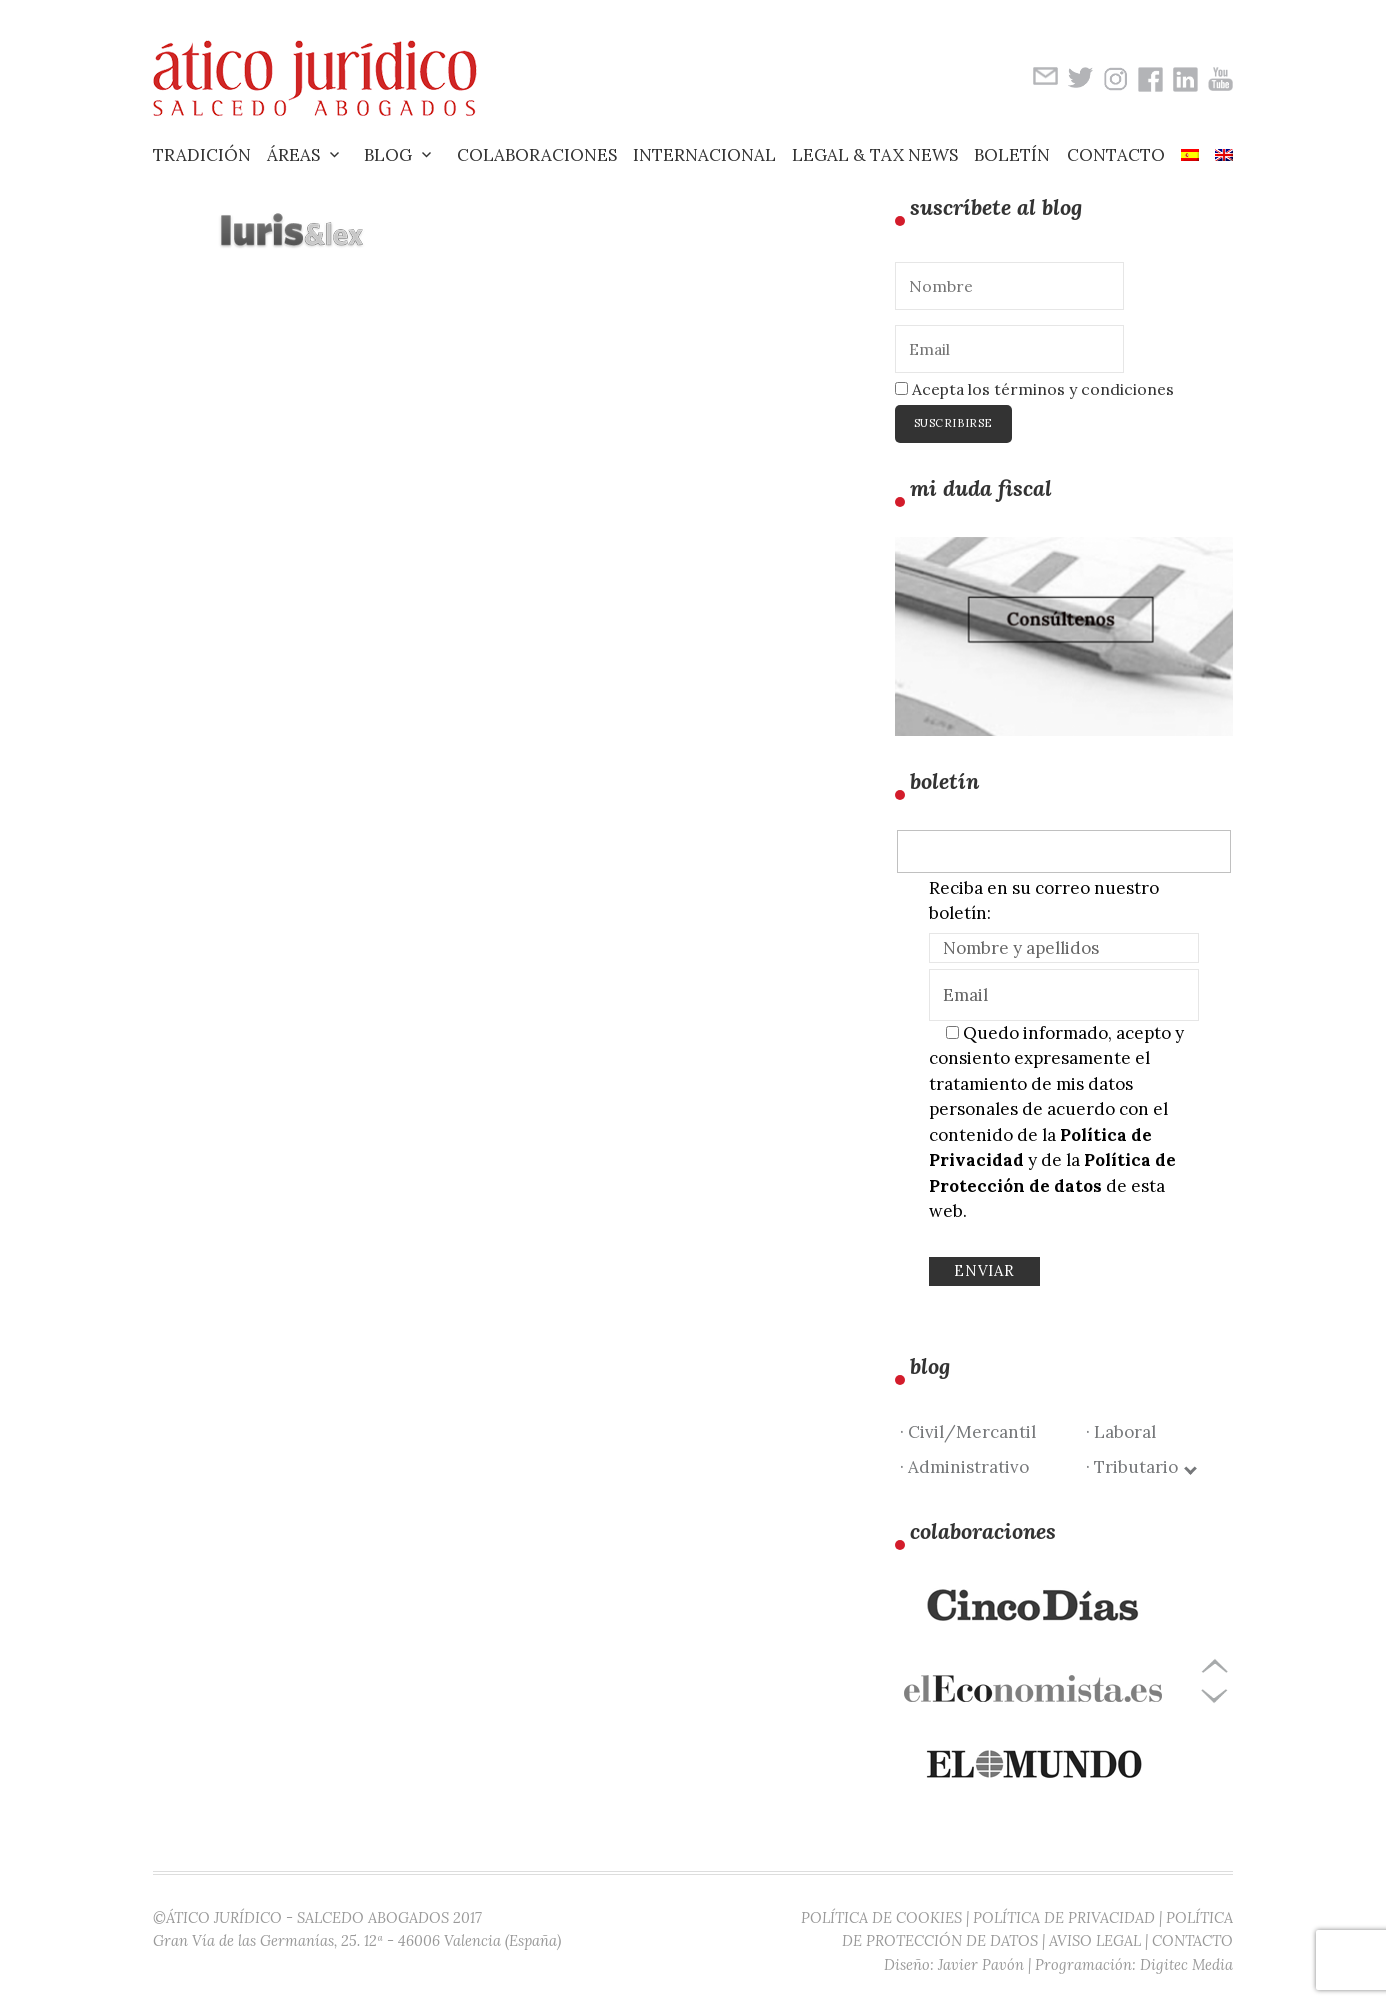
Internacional (704, 155)
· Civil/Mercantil (968, 1432)
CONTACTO (1192, 1940)
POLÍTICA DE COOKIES (881, 1917)
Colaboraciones (537, 155)
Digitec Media (1186, 1964)
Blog (388, 155)
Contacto (1116, 155)
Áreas (293, 155)
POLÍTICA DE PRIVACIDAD (1064, 1917)
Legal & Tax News (875, 155)
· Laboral (1121, 1432)
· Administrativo (964, 1467)
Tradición (202, 155)
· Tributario (1140, 1467)
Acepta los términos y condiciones (1034, 389)
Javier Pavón (981, 1964)
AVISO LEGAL (1095, 1940)
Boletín (1012, 155)
